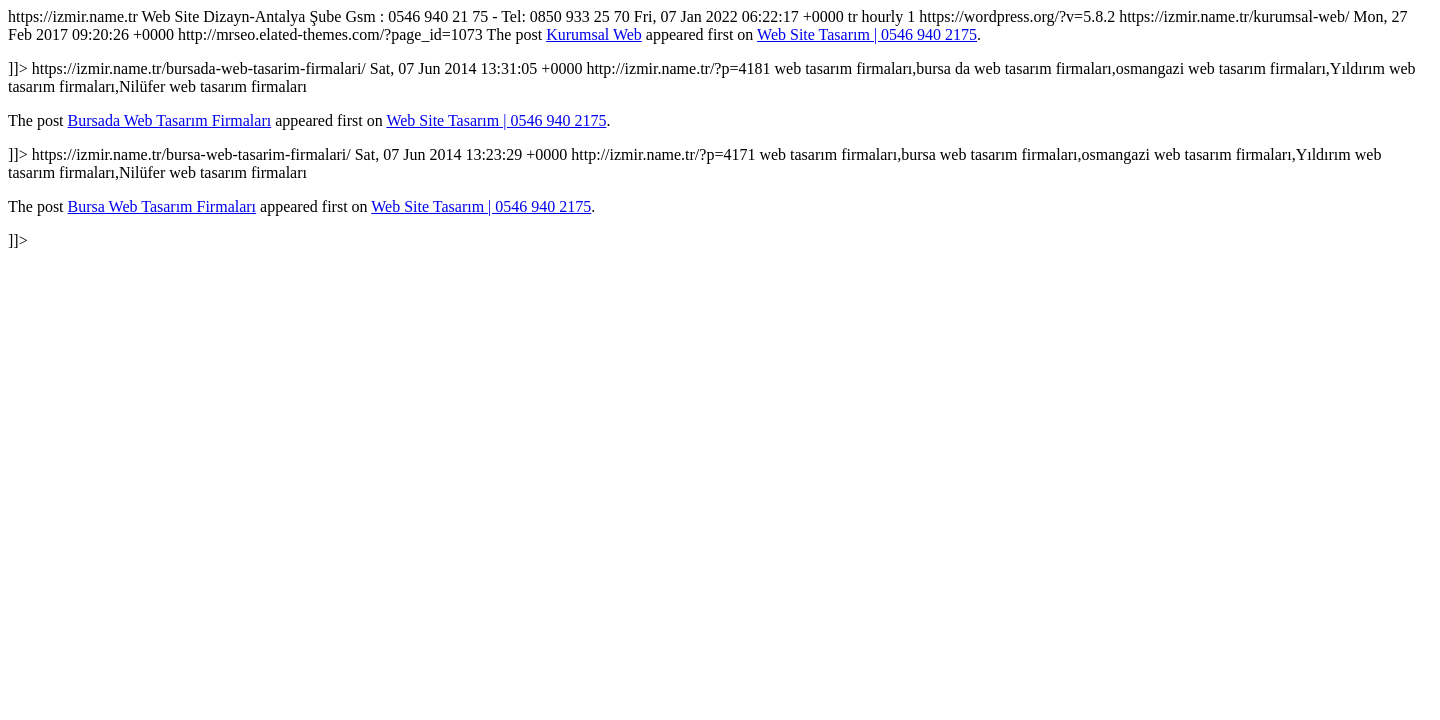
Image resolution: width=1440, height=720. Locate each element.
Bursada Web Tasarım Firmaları (170, 120)
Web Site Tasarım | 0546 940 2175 (867, 34)
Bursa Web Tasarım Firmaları (162, 206)
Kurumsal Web (594, 34)
